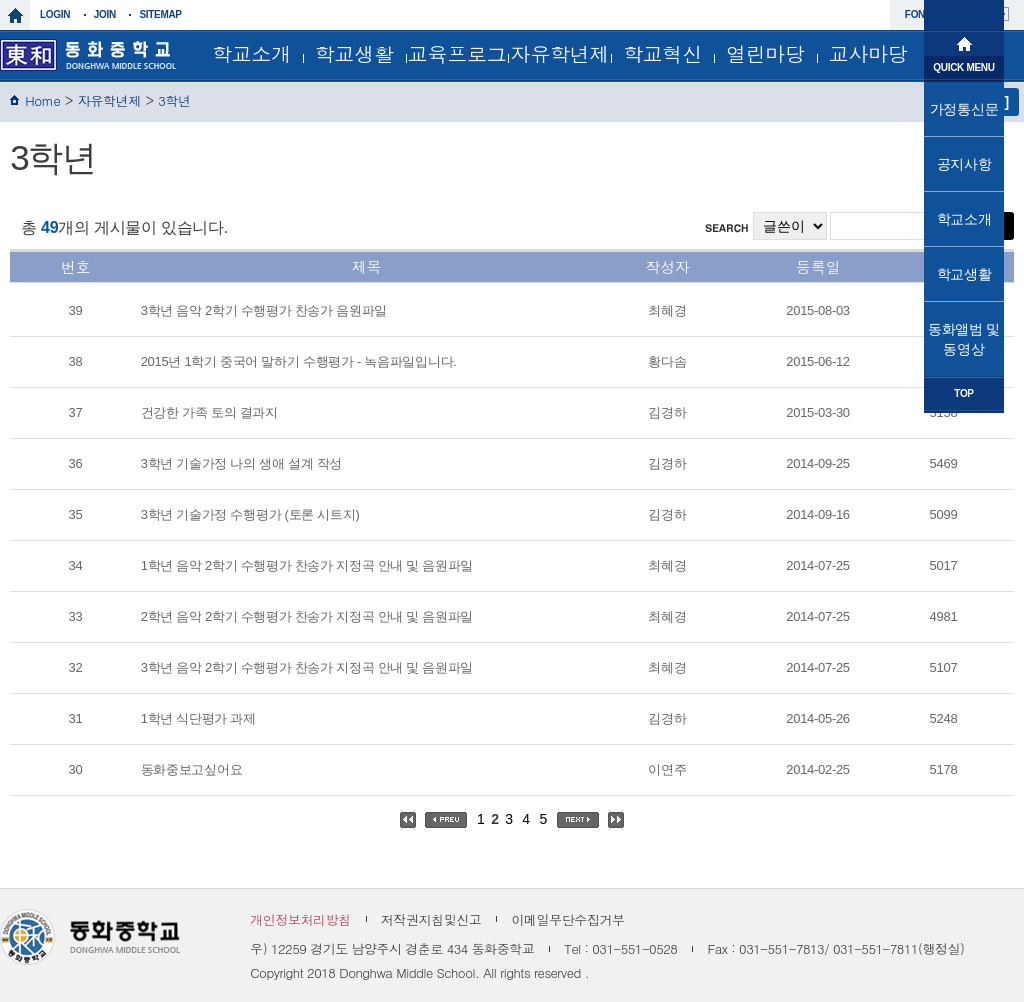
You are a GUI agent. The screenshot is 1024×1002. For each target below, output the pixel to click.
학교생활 (354, 53)
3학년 (174, 100)
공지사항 (964, 164)
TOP (963, 393)
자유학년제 (560, 53)
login (55, 14)
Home (42, 100)
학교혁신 (662, 53)
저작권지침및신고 (431, 919)
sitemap (160, 14)
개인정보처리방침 (300, 919)
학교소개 (251, 53)
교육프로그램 (457, 59)
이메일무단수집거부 (567, 919)
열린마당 (765, 53)
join (105, 14)
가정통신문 (964, 109)
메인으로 (964, 42)
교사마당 (868, 53)
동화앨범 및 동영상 (964, 339)
